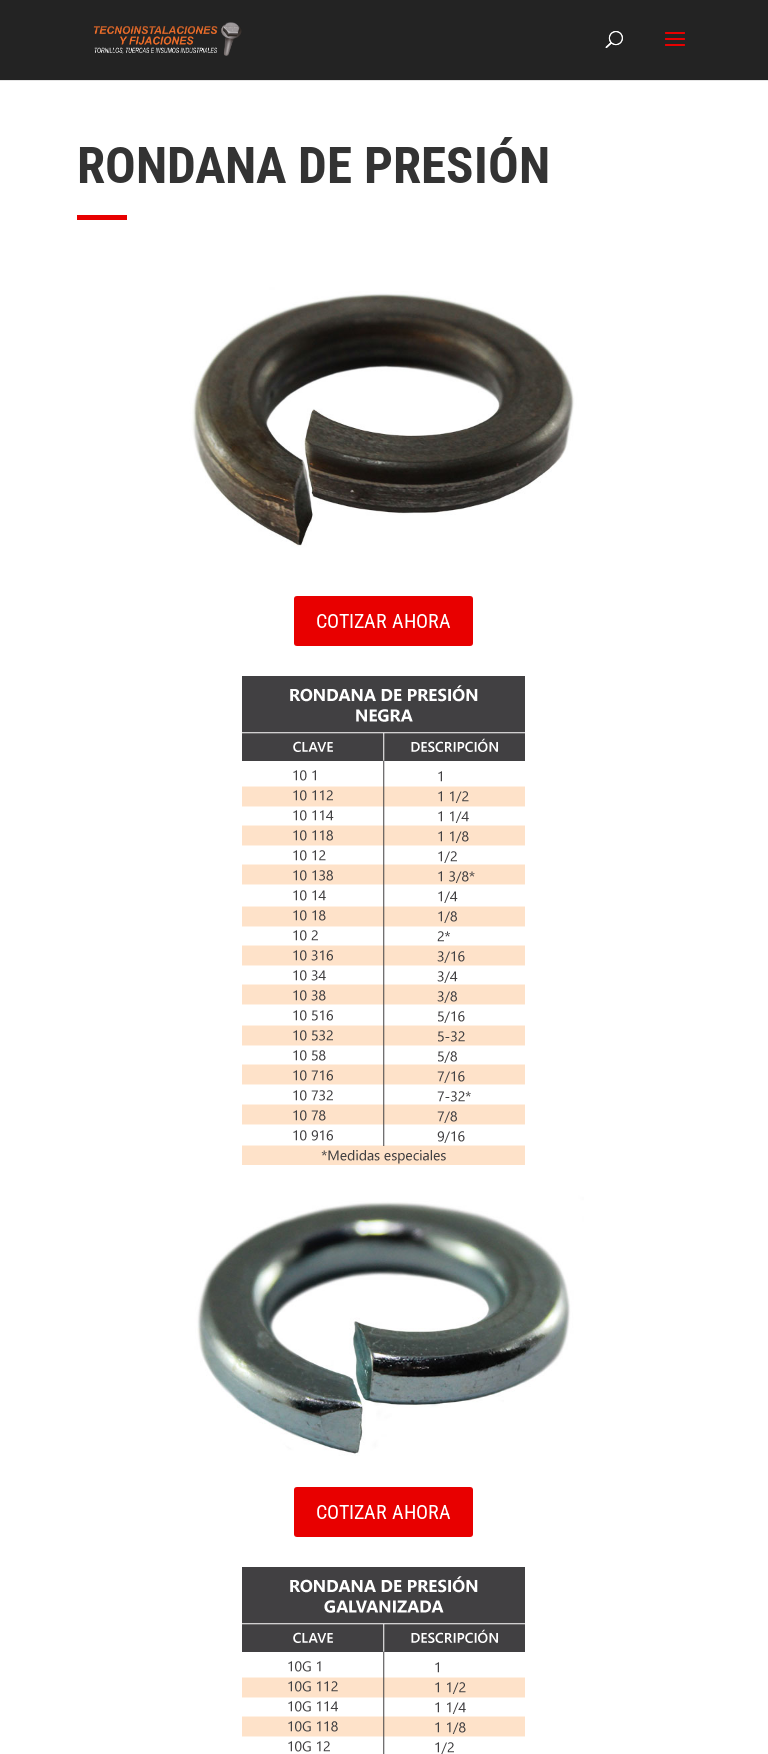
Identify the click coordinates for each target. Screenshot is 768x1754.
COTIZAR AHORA (383, 621)
